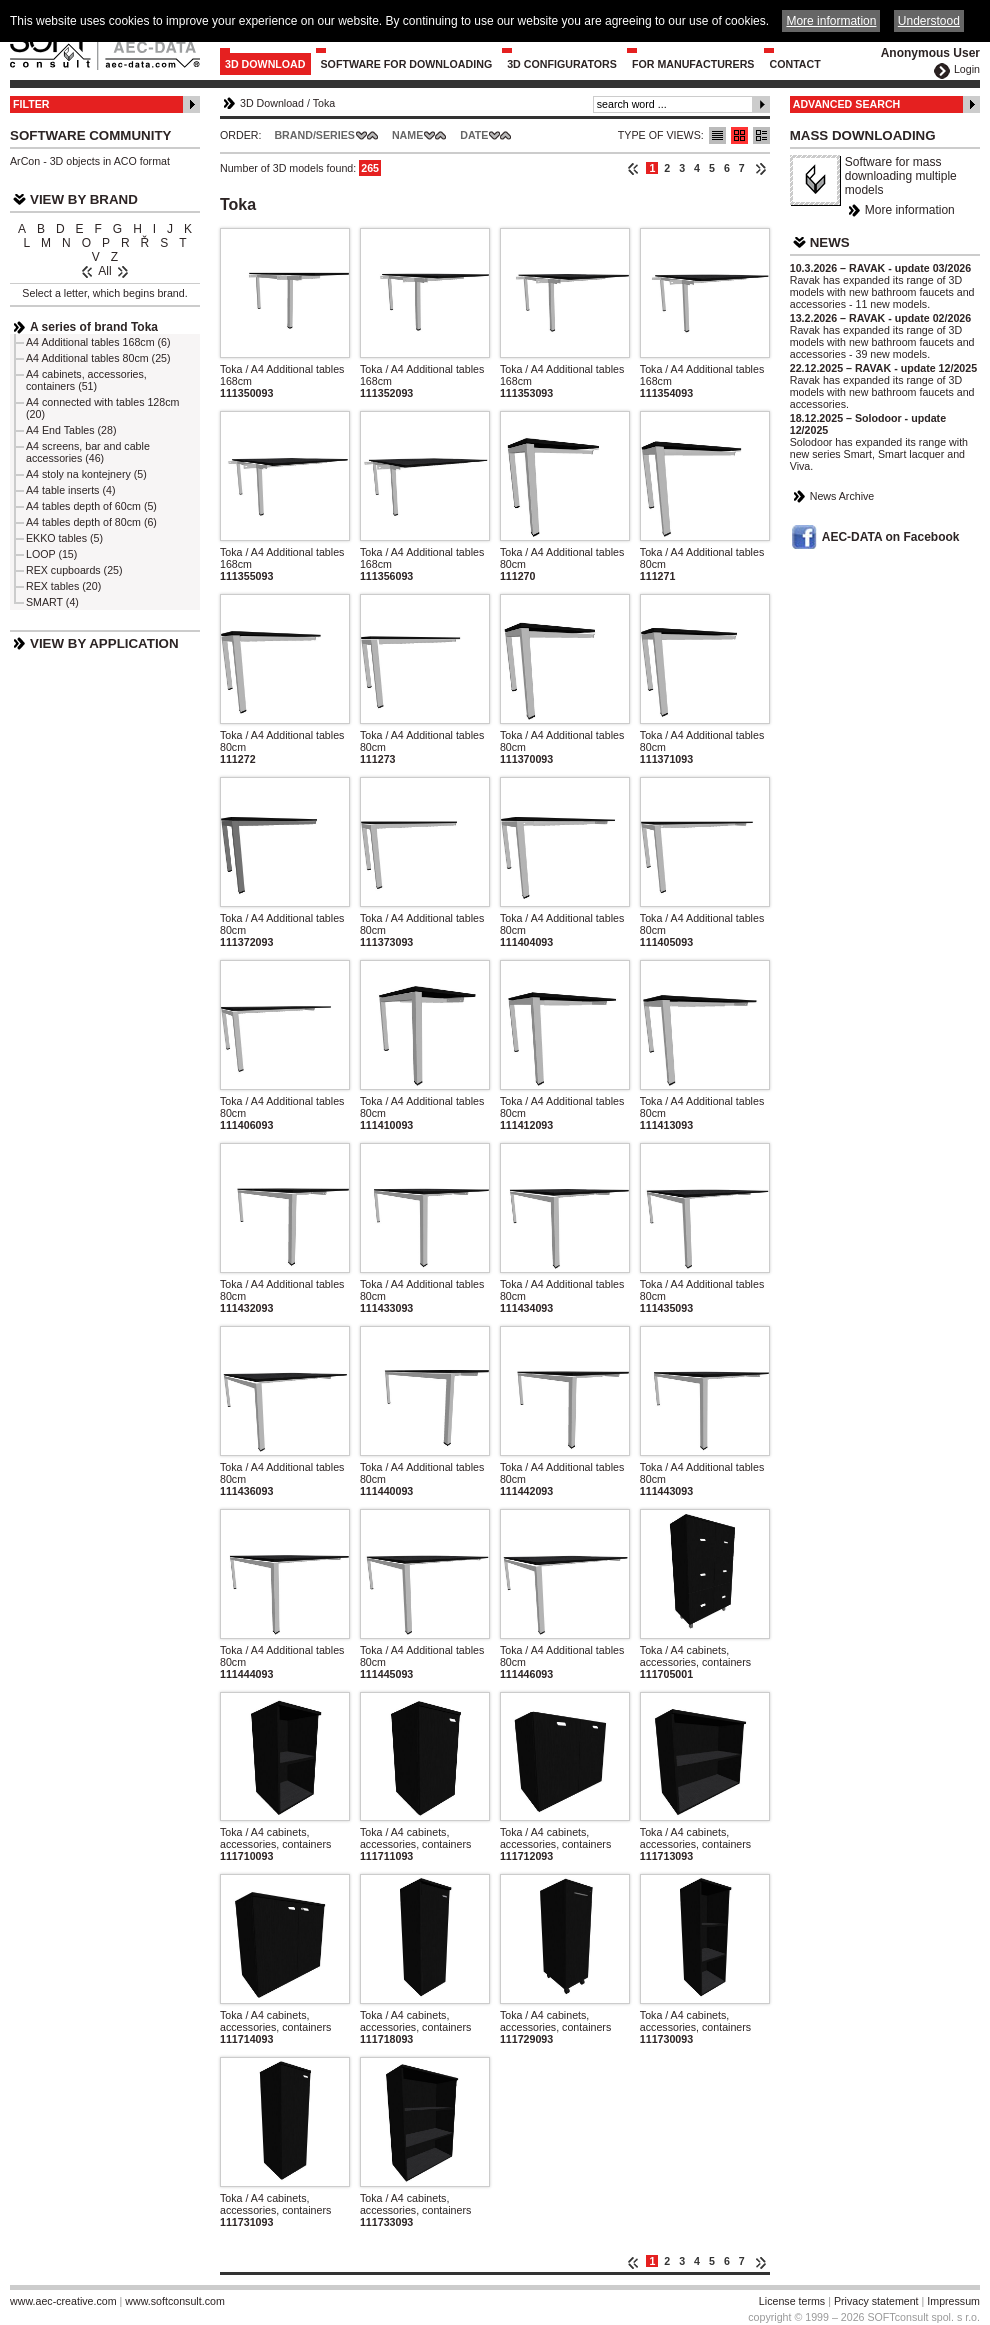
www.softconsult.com (175, 2301)
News (830, 242)
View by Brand (84, 199)
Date (474, 135)
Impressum (953, 2301)
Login (967, 69)
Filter (31, 104)
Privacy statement (876, 2301)
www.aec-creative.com (63, 2301)
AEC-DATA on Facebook (891, 537)
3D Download (265, 64)
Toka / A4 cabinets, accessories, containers (695, 1656)
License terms (792, 2301)
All (104, 271)
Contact (794, 64)
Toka (324, 103)
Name (407, 135)
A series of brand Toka (94, 327)
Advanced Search (847, 104)
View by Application (104, 643)
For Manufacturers (693, 64)
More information (910, 210)
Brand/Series (314, 135)
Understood (929, 21)
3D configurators (562, 64)
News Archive (842, 496)
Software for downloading (407, 64)
